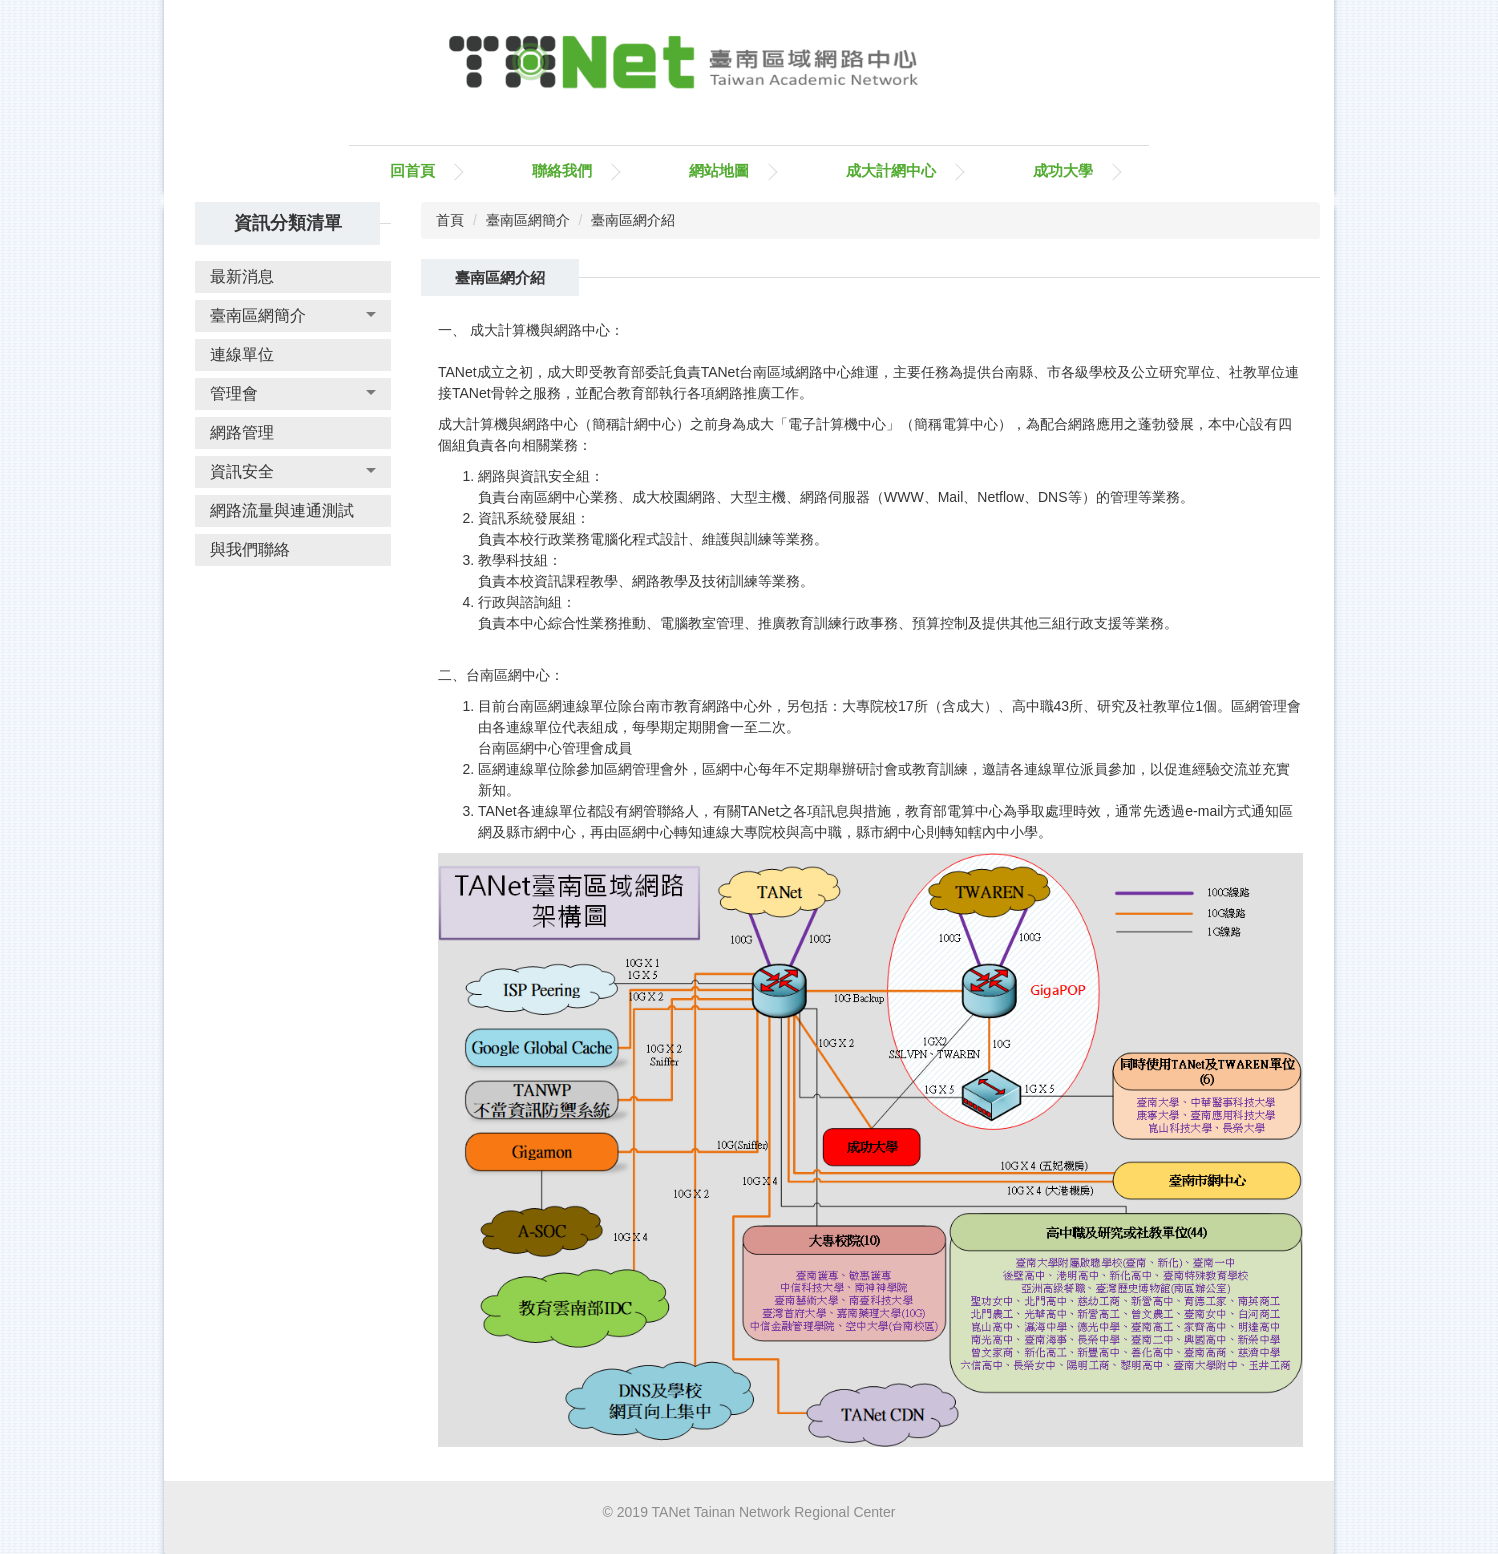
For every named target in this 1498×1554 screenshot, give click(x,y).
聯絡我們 (562, 170)
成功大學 (1063, 170)
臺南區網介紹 (633, 220)
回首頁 (412, 170)
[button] (293, 316)
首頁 (450, 220)
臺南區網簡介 (528, 220)
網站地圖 (719, 170)
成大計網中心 (891, 170)
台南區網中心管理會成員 (555, 748)
